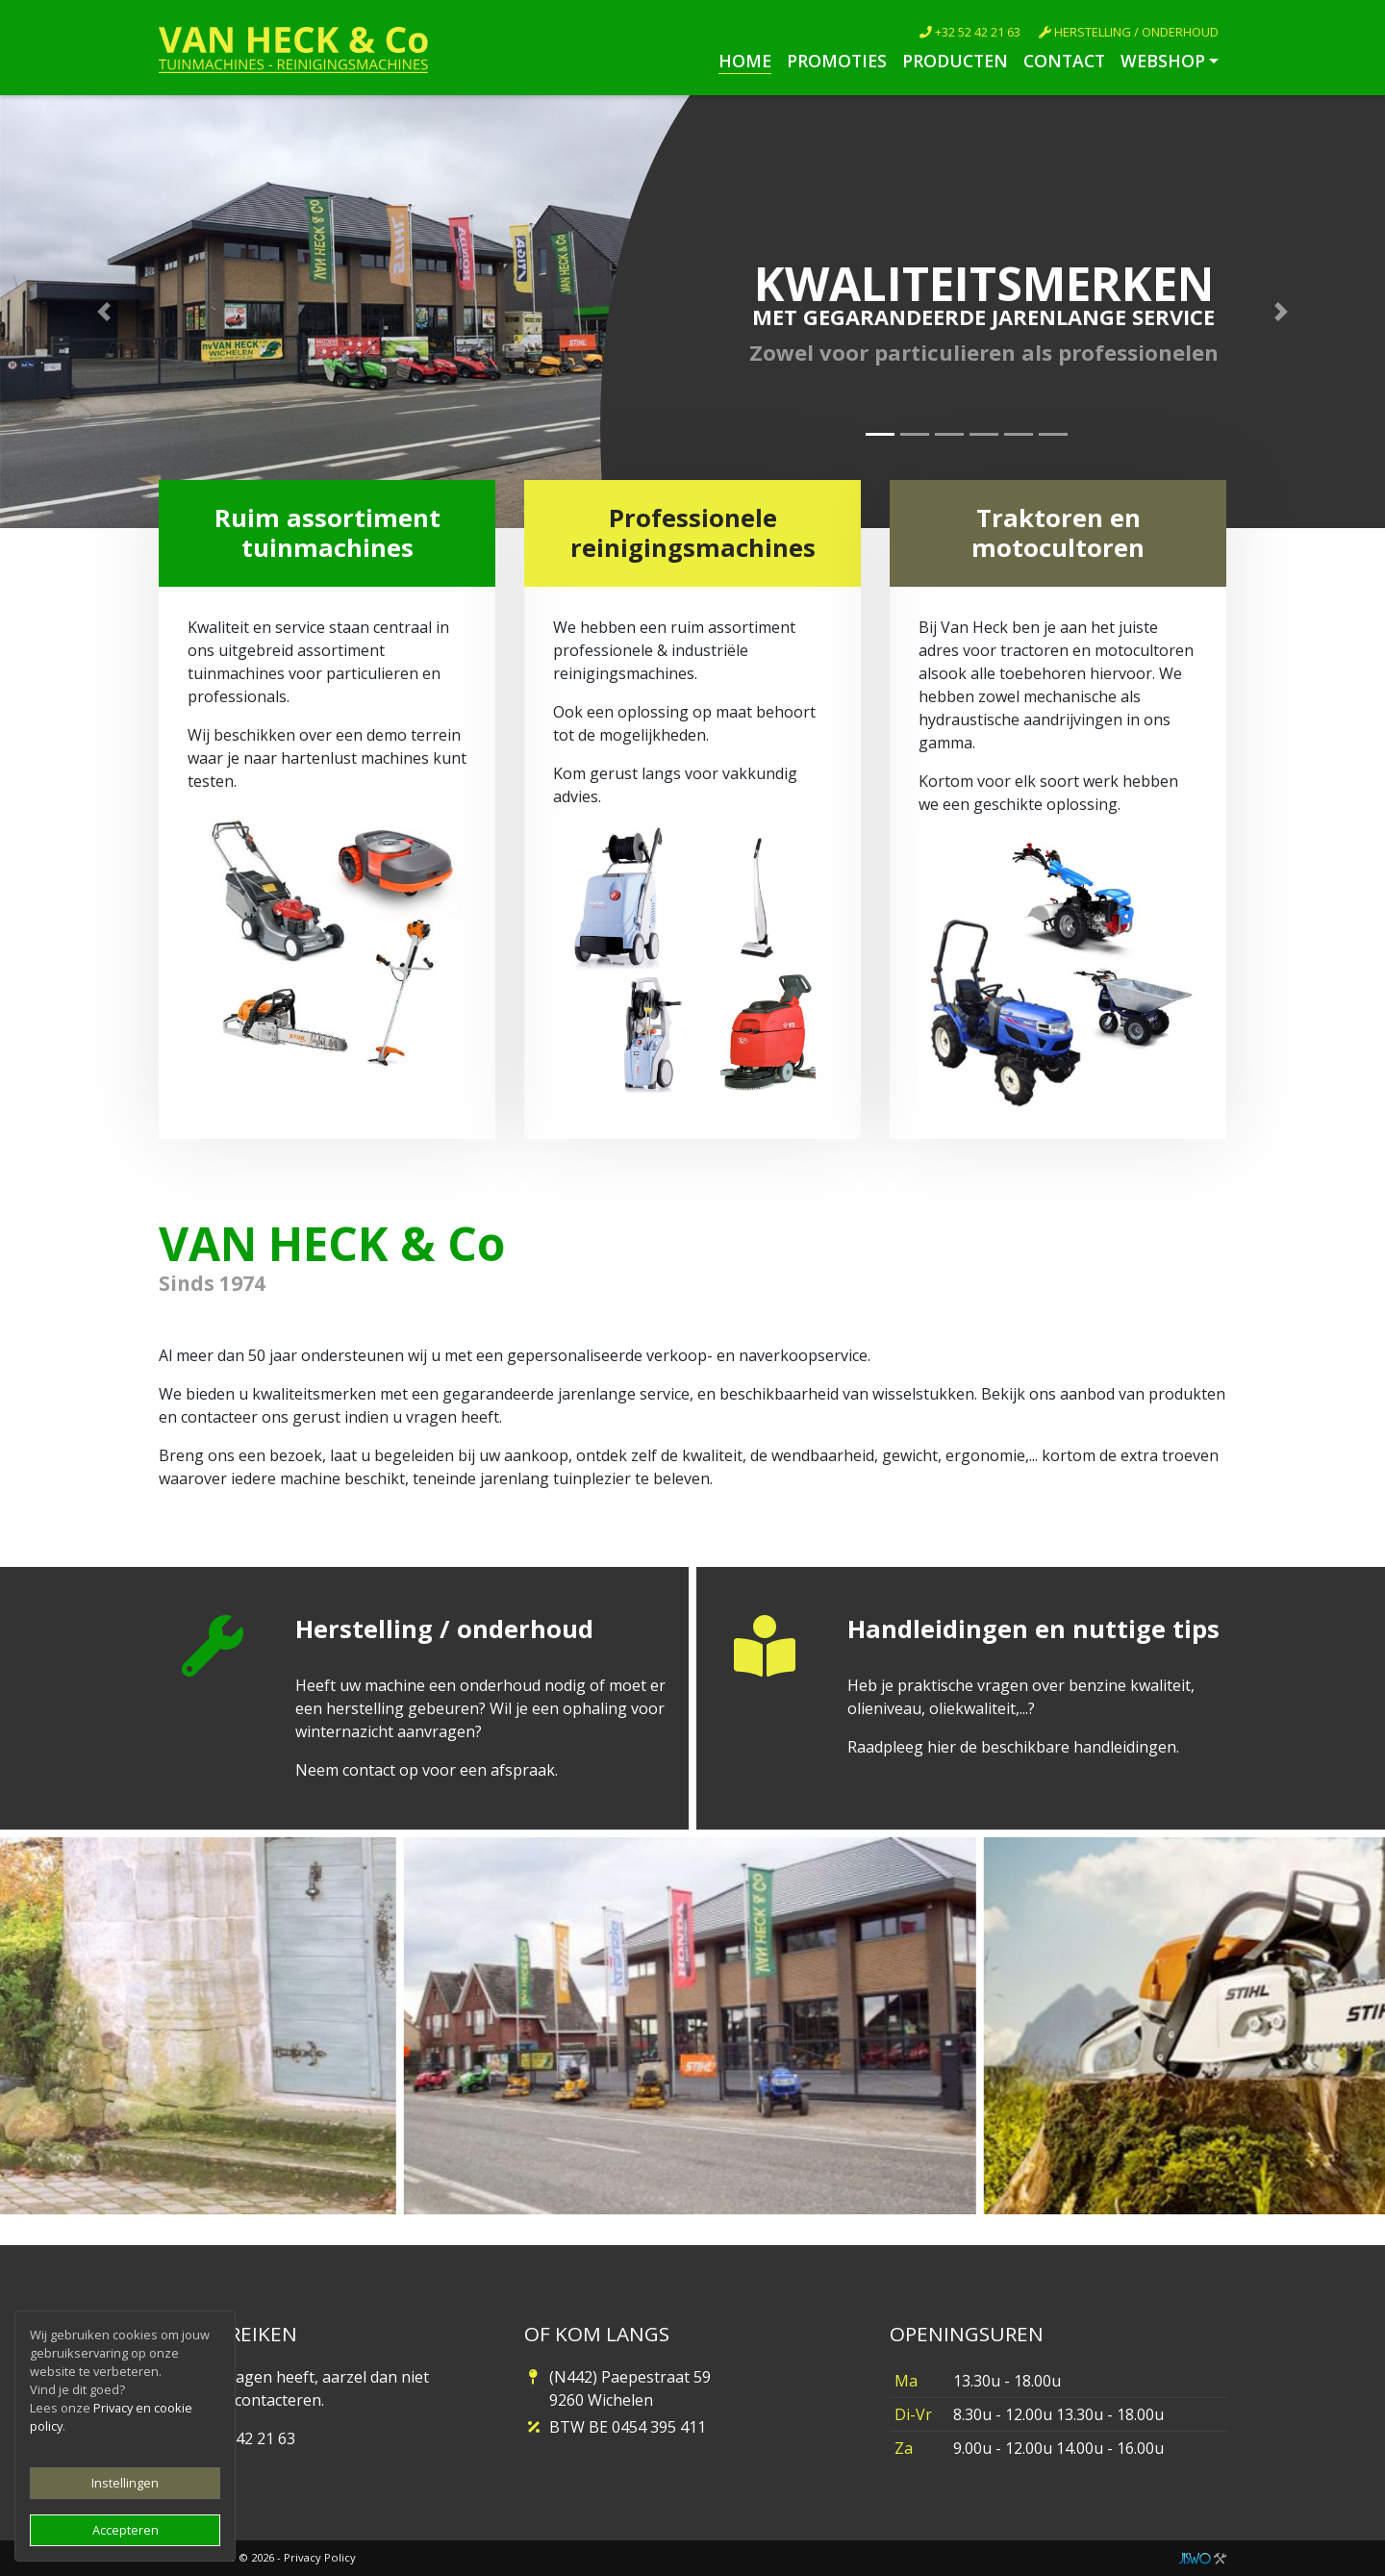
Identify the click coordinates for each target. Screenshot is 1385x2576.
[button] (104, 311)
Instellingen (125, 2482)
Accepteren (125, 2529)
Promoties (837, 60)
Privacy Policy (320, 2557)
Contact (1064, 60)
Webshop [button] (1163, 60)
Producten (955, 60)
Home (744, 60)
